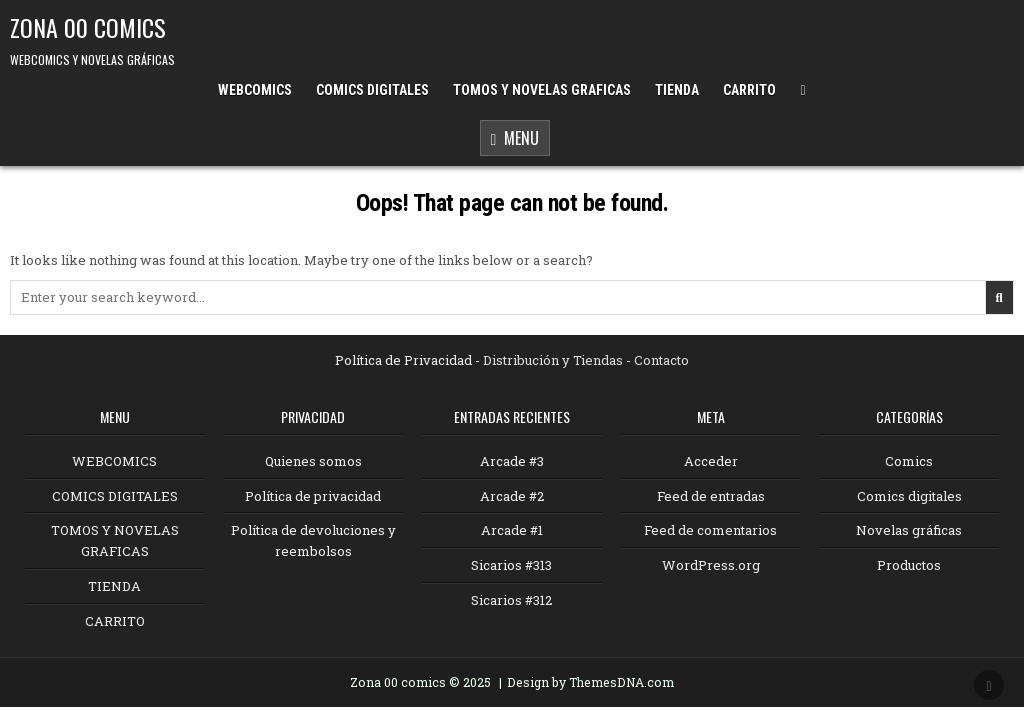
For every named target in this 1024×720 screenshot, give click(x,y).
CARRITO (749, 90)
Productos (909, 565)
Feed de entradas (711, 496)
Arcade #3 (512, 461)
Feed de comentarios (710, 530)
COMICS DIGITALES (372, 90)
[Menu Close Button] (802, 90)
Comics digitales (909, 496)
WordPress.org (711, 565)
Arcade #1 (512, 530)
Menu (515, 139)
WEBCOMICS (255, 90)
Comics (909, 461)
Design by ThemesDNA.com (590, 682)
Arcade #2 (512, 496)
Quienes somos (313, 461)
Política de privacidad (313, 496)
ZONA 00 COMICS (88, 27)
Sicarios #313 (511, 565)
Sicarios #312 (511, 600)
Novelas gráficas (909, 530)
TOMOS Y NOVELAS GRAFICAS (542, 90)
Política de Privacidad (403, 360)
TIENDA (677, 90)
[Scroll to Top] (989, 685)
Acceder (711, 461)
